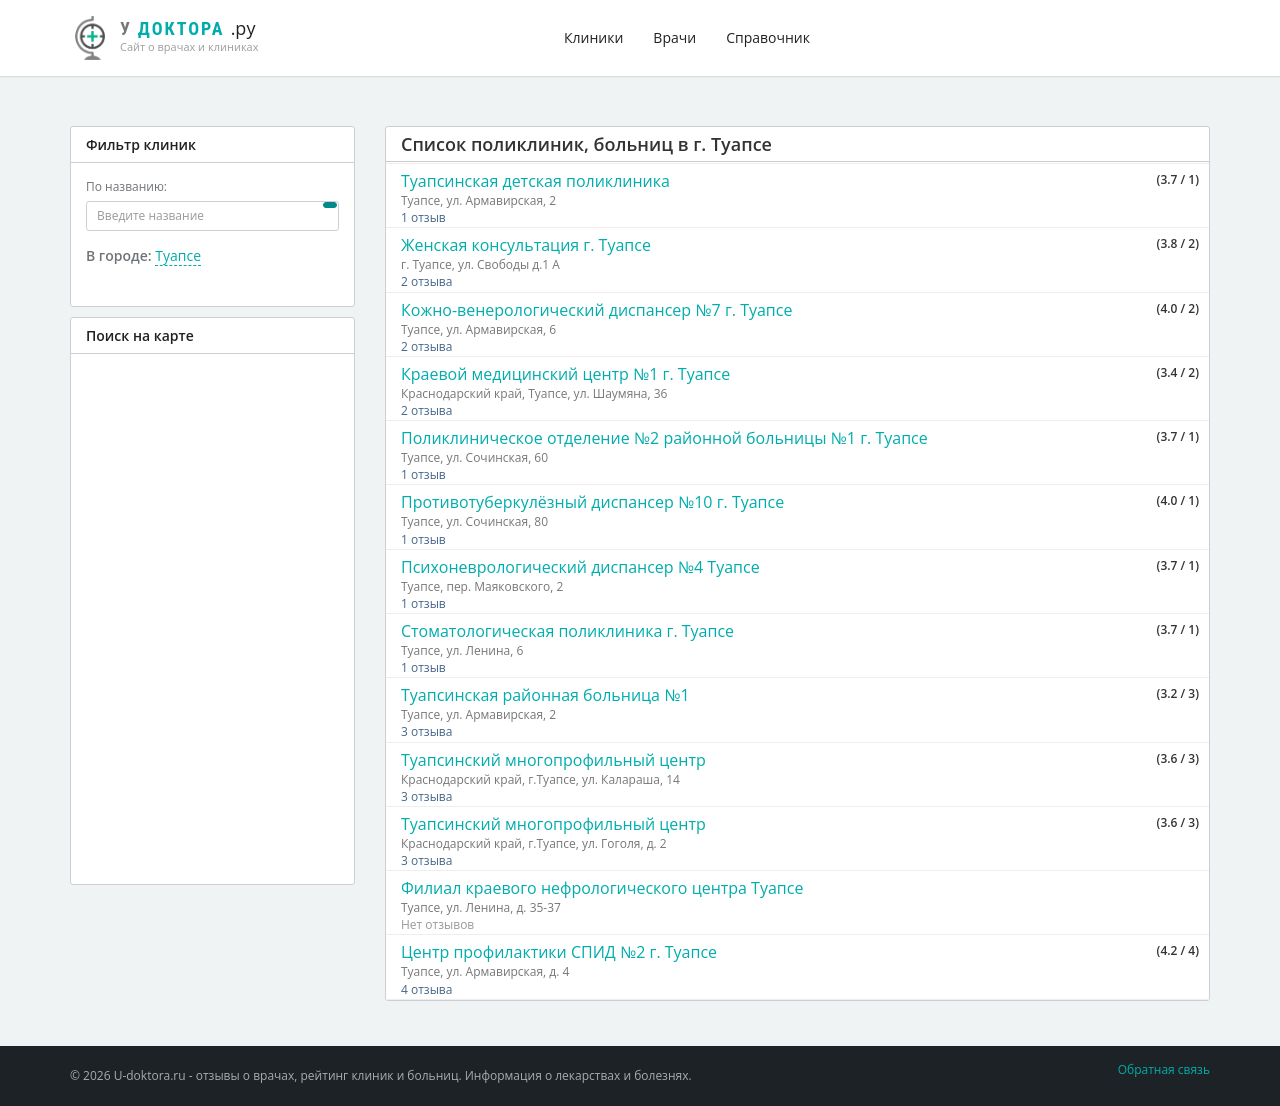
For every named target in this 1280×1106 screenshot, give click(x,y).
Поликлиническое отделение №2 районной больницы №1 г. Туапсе (664, 438)
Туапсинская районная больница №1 (545, 695)
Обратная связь (1164, 1069)
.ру (175, 35)
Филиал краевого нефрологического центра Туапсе (602, 888)
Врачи (674, 37)
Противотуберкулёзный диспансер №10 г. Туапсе (592, 502)
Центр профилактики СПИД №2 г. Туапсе (559, 952)
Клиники (593, 37)
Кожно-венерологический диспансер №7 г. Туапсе (596, 310)
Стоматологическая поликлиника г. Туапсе (567, 631)
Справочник (768, 37)
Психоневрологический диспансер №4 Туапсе (580, 567)
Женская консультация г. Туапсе (526, 245)
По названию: (126, 186)
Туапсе (178, 255)
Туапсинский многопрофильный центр (553, 760)
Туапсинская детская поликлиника (535, 181)
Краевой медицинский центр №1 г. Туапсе (565, 374)
